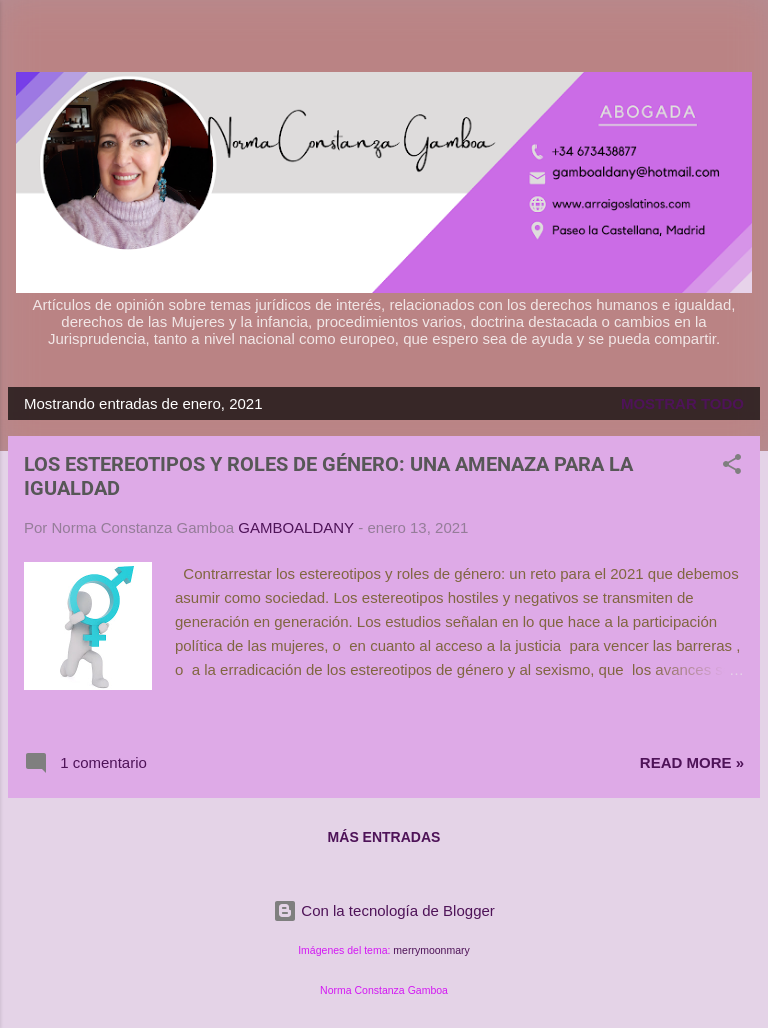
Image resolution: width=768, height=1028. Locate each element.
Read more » (692, 762)
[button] (732, 467)
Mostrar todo (682, 403)
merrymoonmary (431, 950)
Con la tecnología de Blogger (384, 910)
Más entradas (384, 837)
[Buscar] (740, 40)
